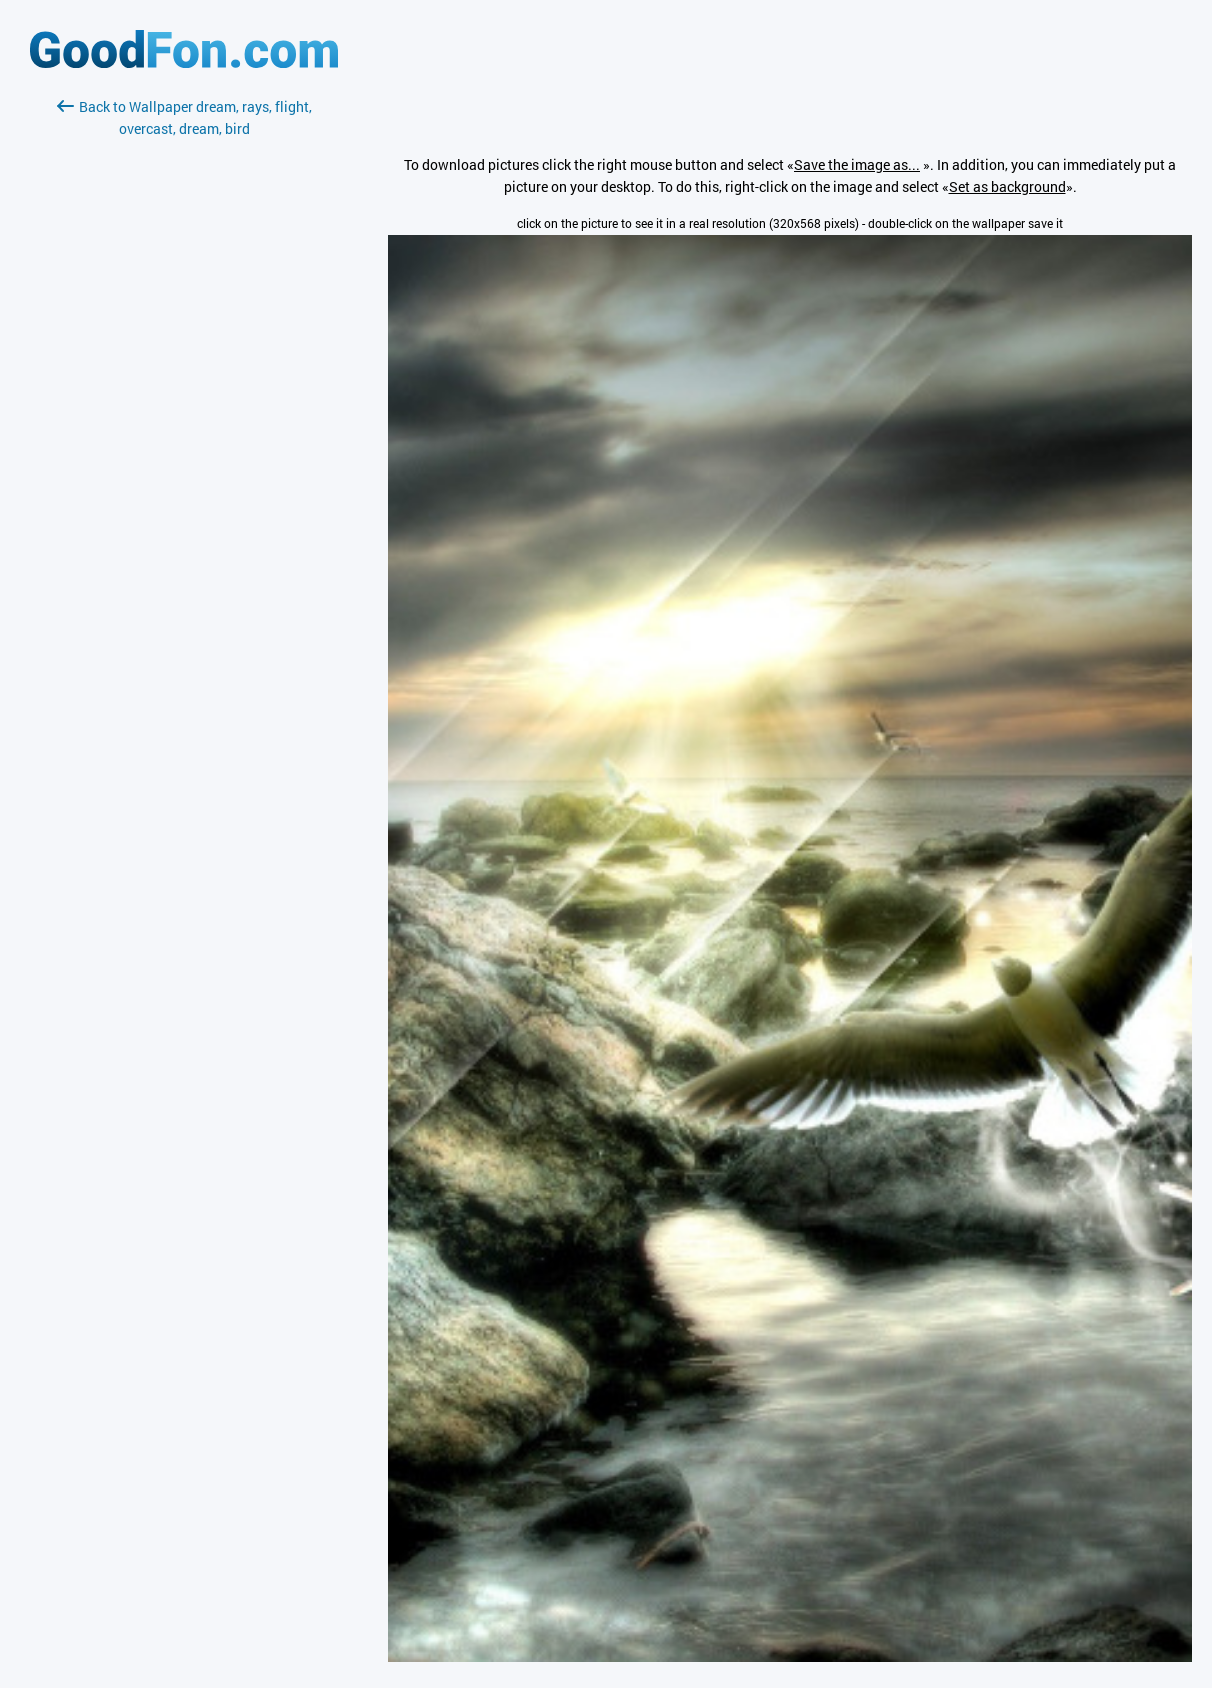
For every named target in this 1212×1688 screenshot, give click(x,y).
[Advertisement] (184, 377)
